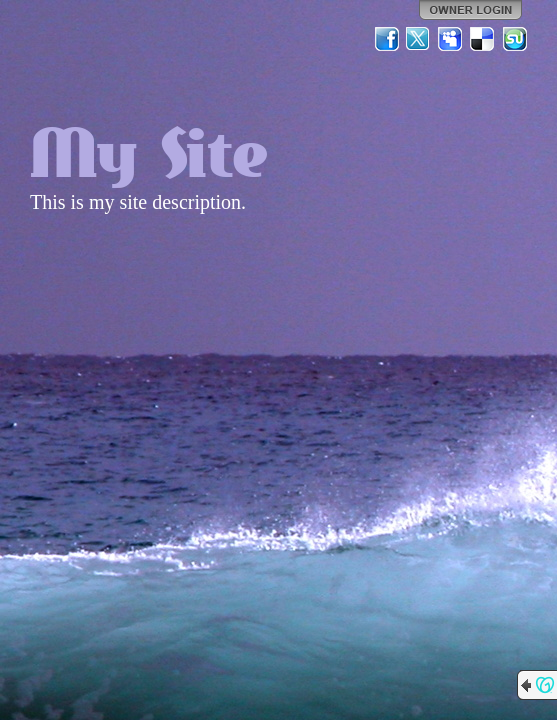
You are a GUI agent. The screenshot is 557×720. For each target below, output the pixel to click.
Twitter (419, 39)
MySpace (451, 39)
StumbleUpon (515, 39)
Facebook (387, 39)
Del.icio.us (483, 39)
